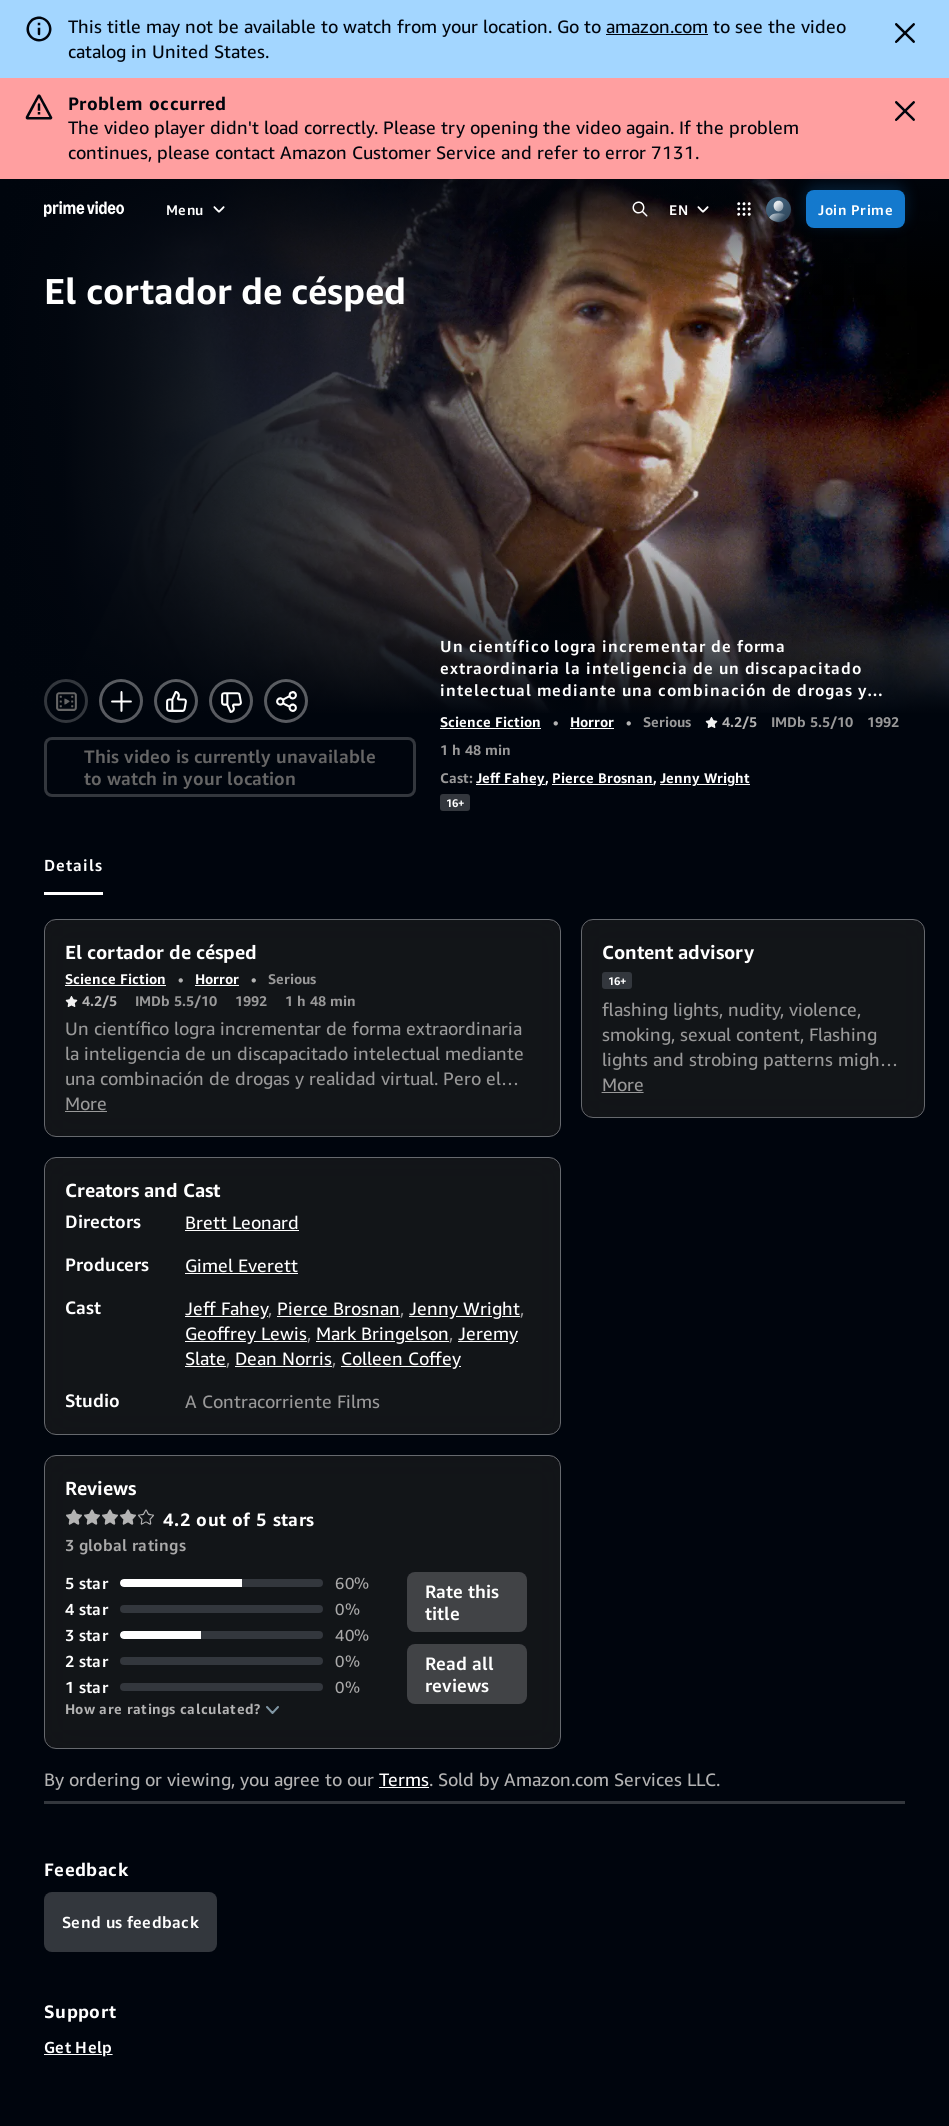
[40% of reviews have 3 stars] (224, 1635)
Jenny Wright (705, 777)
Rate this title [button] (462, 1602)
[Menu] (198, 209)
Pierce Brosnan (602, 777)
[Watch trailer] (66, 701)
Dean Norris (283, 1358)
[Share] (286, 701)
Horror (592, 721)
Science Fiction (490, 721)
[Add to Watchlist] (121, 701)
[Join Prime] (855, 209)
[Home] (84, 209)
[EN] (691, 209)
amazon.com (657, 26)
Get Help (78, 2047)
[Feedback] (130, 1922)
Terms (404, 1779)
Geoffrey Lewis (246, 1333)
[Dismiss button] (905, 33)
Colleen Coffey (401, 1358)
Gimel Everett (241, 1265)
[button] (172, 1709)
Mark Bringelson (382, 1333)
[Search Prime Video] (639, 209)
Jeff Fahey (510, 777)
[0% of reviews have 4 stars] (224, 1609)
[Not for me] (231, 701)
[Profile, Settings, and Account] (778, 209)
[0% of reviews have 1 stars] (224, 1687)
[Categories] (743, 209)
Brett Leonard (242, 1222)
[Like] (176, 701)
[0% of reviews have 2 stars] (224, 1661)
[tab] (73, 865)
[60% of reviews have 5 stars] (224, 1583)
